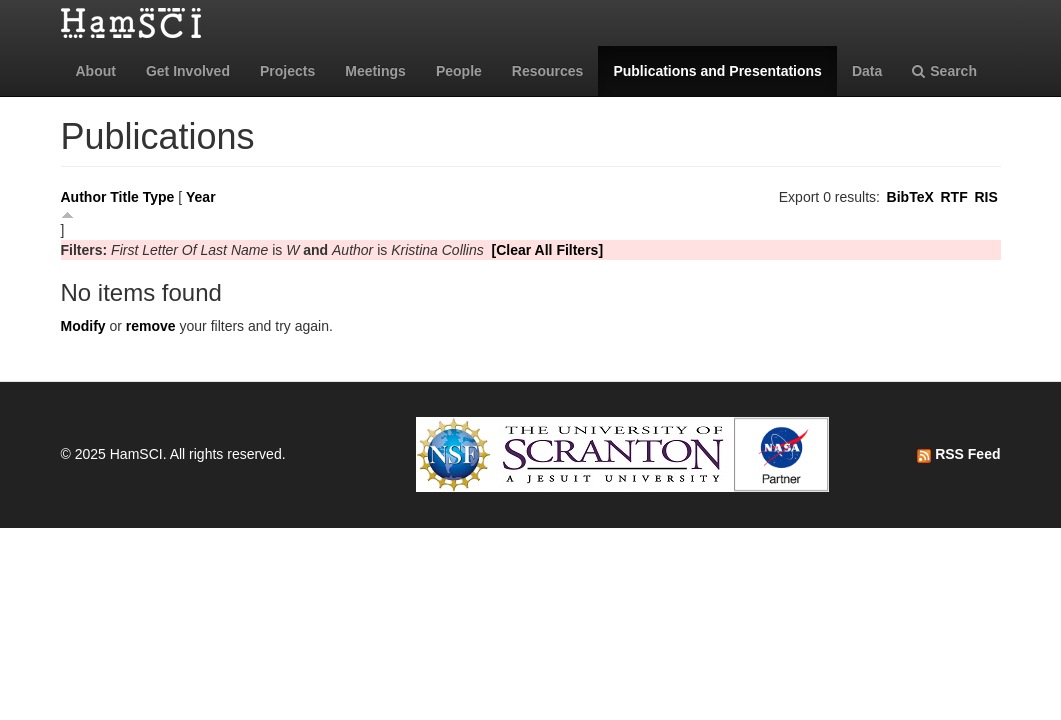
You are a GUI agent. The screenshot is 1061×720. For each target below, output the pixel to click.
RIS (985, 197)
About (96, 71)
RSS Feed (958, 454)
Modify (83, 326)
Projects (287, 71)
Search (944, 71)
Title (124, 197)
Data (867, 71)
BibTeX (910, 197)
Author (84, 197)
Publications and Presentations (717, 71)
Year (201, 197)
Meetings (375, 71)
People (459, 71)
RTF (953, 197)
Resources (548, 71)
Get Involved (188, 71)
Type (159, 197)
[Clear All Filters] (548, 250)
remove (151, 326)
